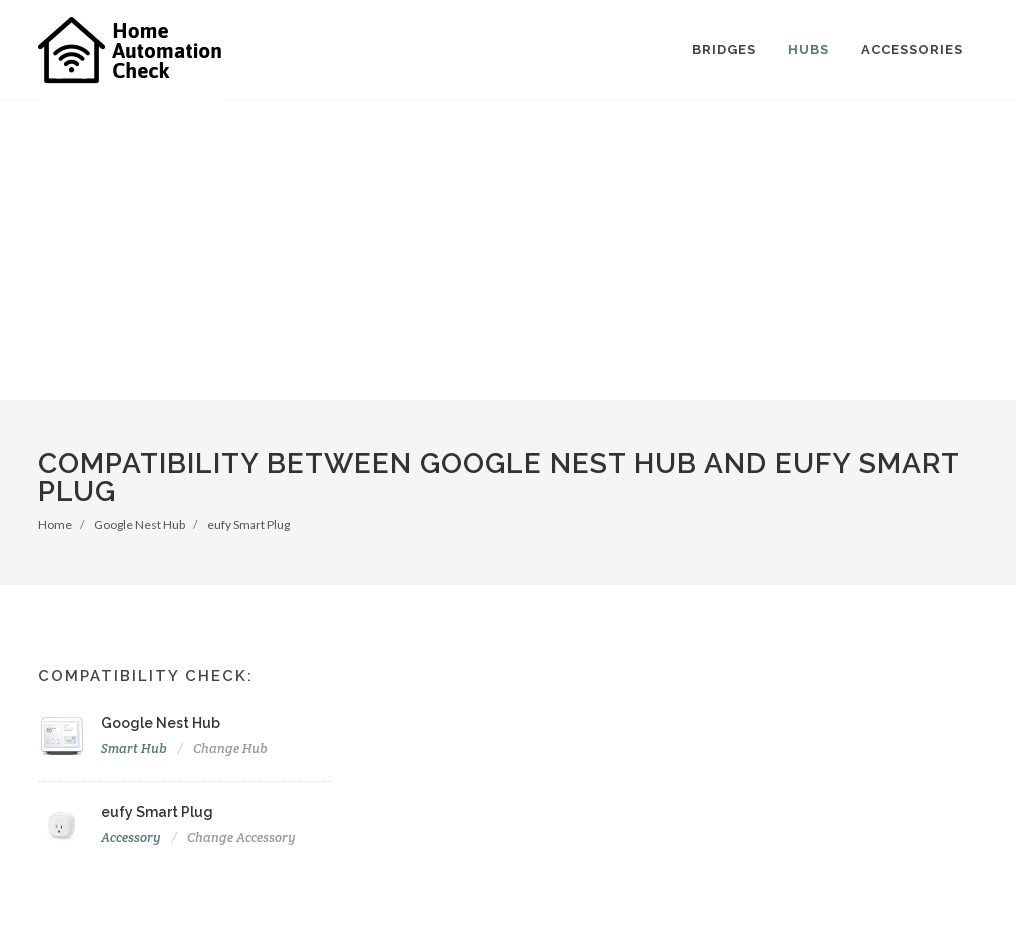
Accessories (912, 49)
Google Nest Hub (139, 524)
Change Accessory (241, 837)
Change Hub (230, 748)
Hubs (808, 49)
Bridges (724, 49)
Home (55, 524)
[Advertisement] (508, 250)
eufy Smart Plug (248, 524)
